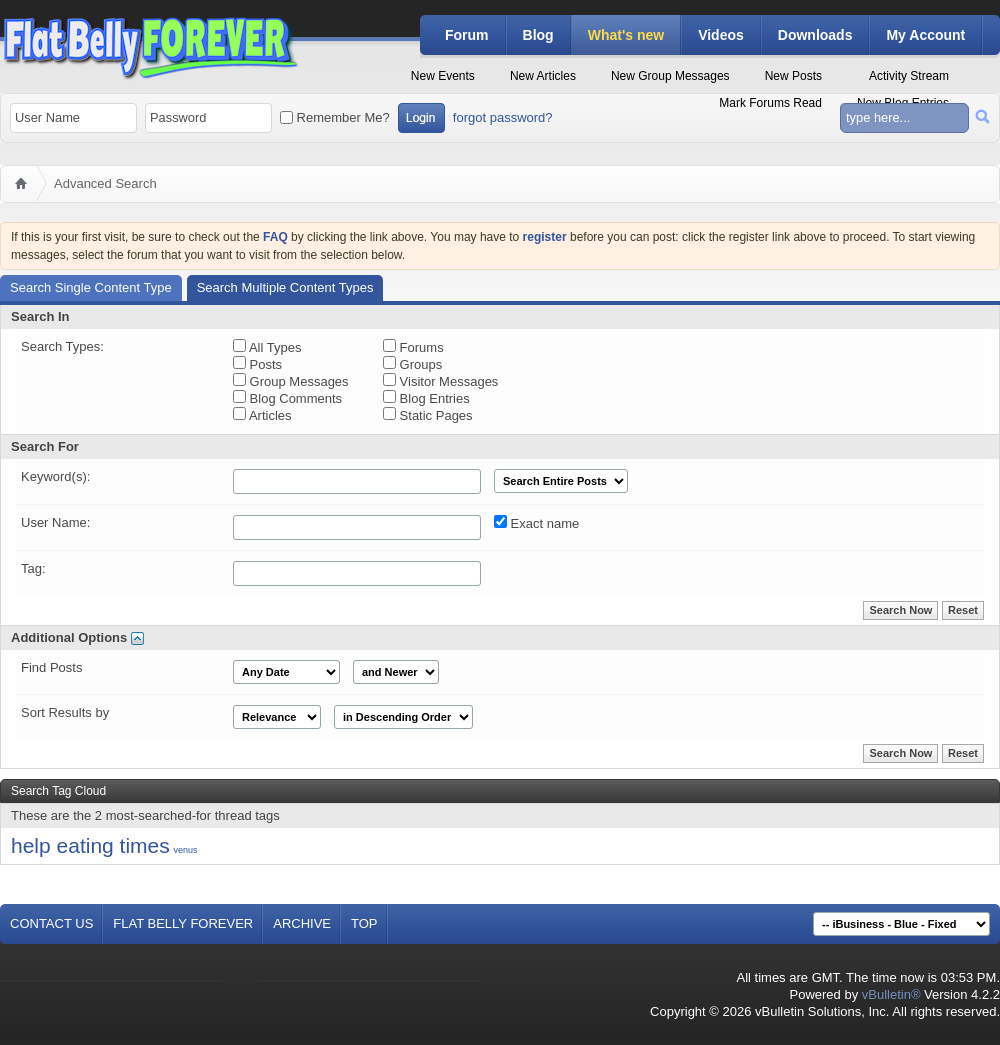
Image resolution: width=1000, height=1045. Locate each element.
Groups (412, 364)
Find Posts (51, 667)
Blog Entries (426, 398)
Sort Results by (65, 712)
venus (185, 850)
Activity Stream (909, 76)
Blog (538, 35)
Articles (262, 415)
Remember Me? (335, 117)
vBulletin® (891, 994)
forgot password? (503, 117)
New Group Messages (670, 76)
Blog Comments (287, 398)
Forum (467, 35)
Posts (257, 364)
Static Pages (428, 415)
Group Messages (291, 381)
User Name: (55, 522)
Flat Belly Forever (183, 923)
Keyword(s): (55, 476)
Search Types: (62, 346)
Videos (721, 35)
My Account (925, 35)
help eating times (90, 845)
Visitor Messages (440, 381)
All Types (267, 347)
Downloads (815, 35)
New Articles (543, 76)
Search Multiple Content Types (285, 287)
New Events (443, 76)
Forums (413, 347)
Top (364, 923)
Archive (302, 923)
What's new (626, 35)
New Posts (793, 76)
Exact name (536, 523)
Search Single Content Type (91, 287)
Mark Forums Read (770, 103)
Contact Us (51, 923)
